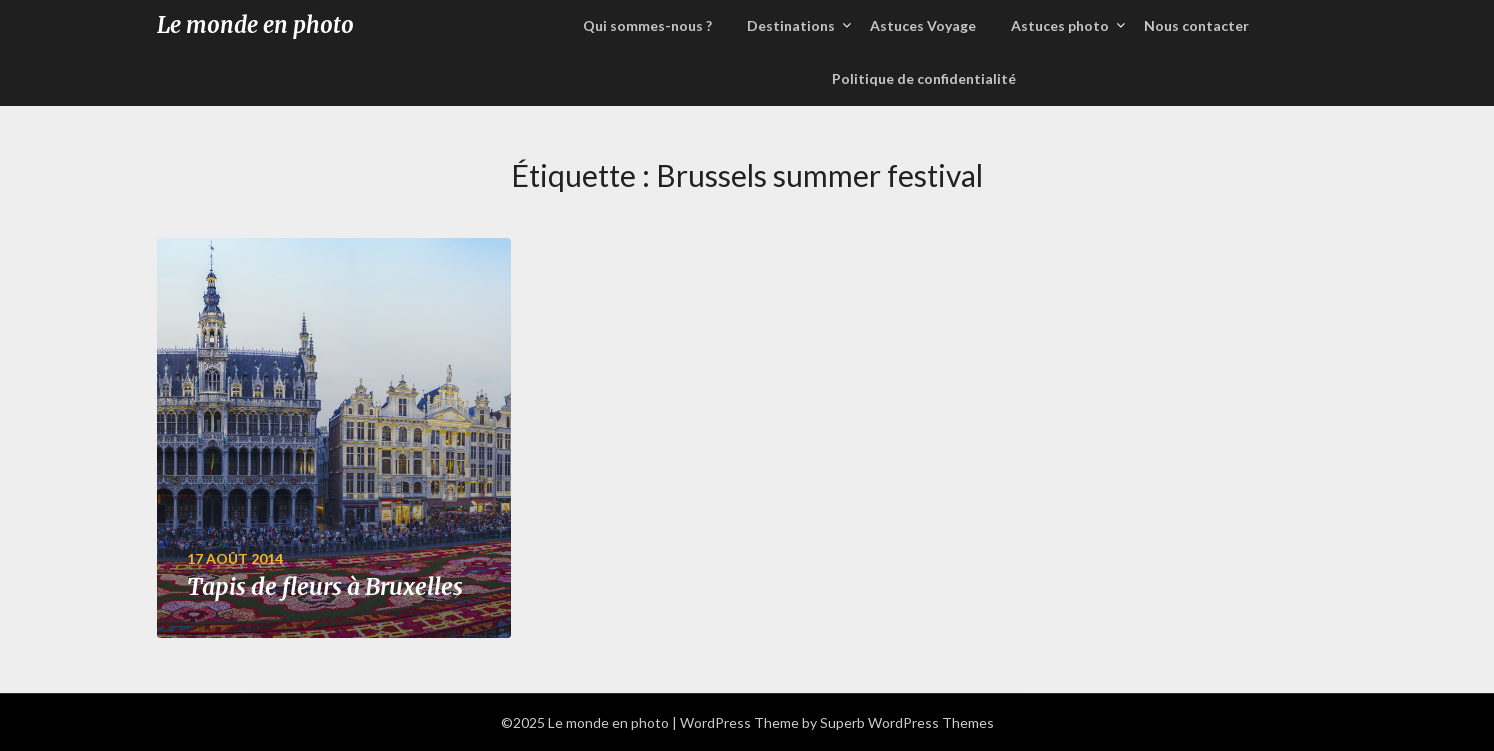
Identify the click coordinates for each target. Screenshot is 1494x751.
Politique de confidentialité (924, 78)
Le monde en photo (255, 25)
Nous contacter (1196, 25)
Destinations (791, 25)
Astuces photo (1060, 25)
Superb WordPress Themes (907, 722)
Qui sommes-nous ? (647, 25)
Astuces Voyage (923, 25)
